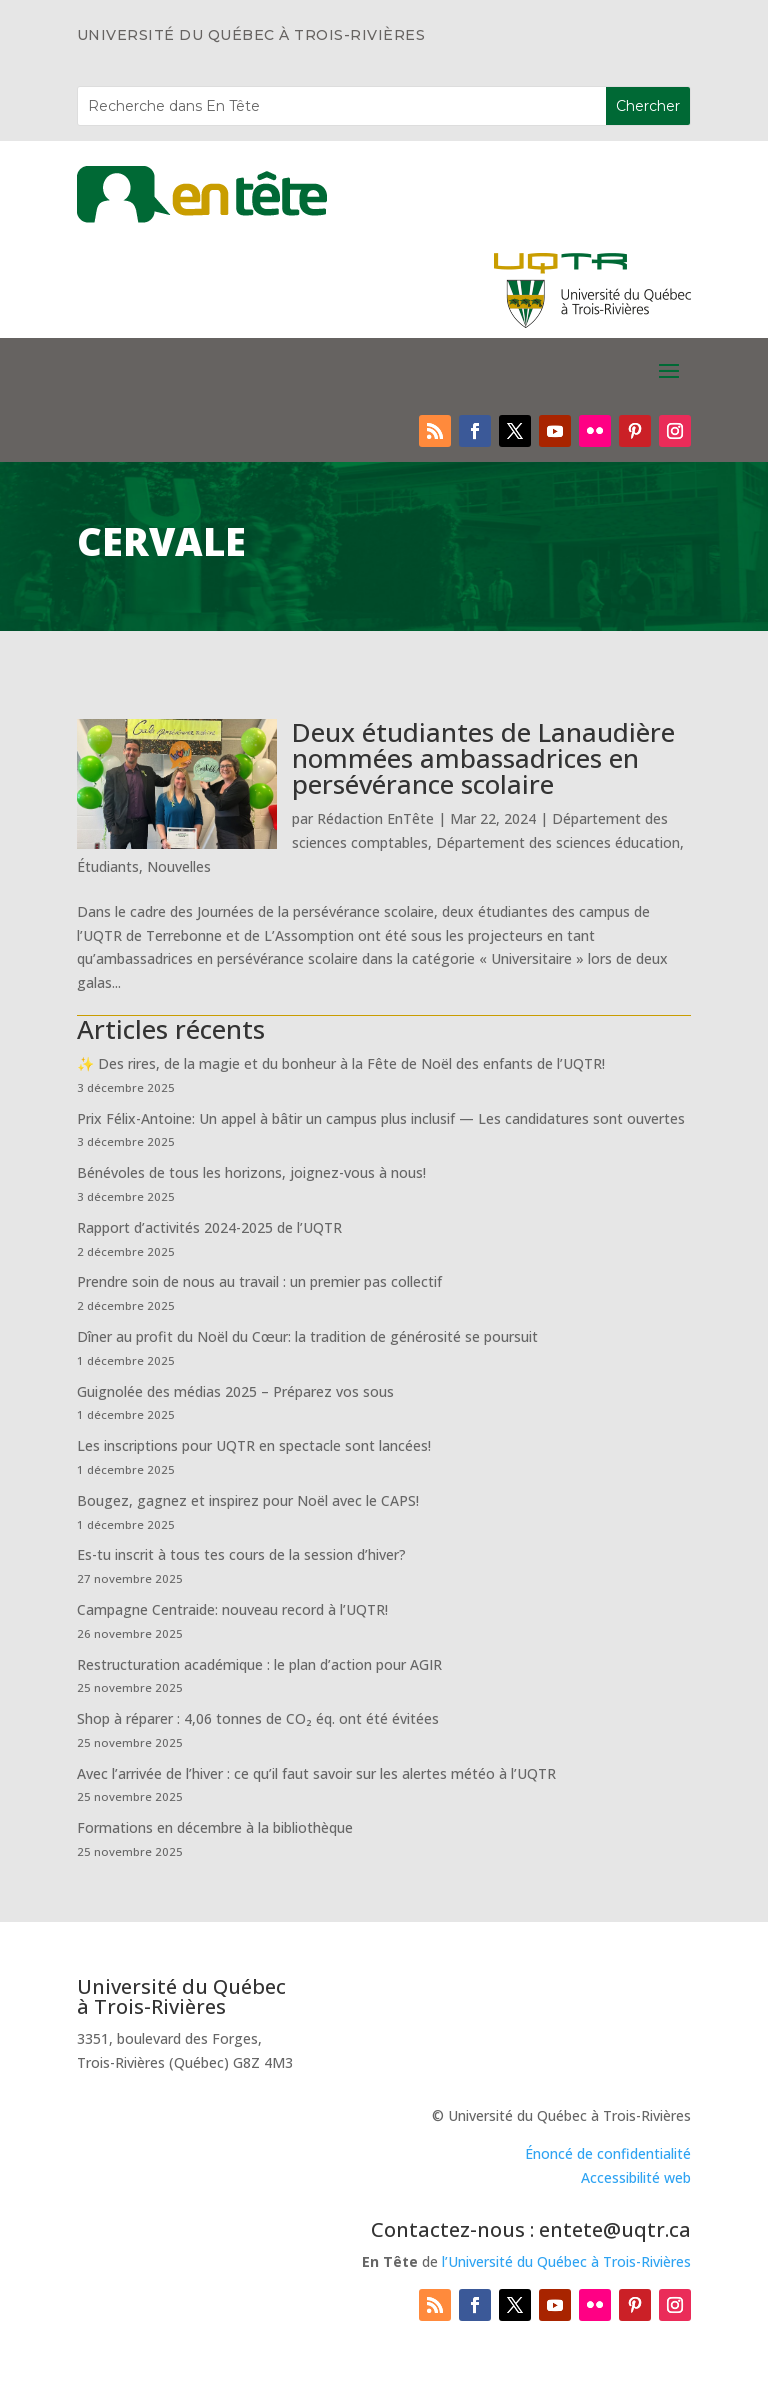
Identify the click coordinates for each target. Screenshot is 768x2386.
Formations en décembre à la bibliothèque (215, 1827)
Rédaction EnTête (375, 818)
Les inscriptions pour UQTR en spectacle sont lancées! (254, 1445)
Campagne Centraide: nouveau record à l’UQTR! (232, 1609)
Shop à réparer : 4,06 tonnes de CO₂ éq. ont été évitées (258, 1718)
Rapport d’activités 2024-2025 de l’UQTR (209, 1227)
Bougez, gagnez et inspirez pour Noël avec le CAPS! (248, 1500)
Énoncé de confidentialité (608, 2153)
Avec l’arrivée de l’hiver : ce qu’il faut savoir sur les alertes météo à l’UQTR (316, 1773)
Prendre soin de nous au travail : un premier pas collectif (259, 1281)
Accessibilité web (636, 2177)
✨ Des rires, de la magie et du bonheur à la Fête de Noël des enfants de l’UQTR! (341, 1063)
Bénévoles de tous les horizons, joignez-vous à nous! (251, 1172)
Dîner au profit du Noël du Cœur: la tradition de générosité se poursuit (307, 1336)
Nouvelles (179, 866)
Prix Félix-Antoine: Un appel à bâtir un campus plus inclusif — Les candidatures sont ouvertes (381, 1118)
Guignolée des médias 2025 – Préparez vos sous (235, 1391)
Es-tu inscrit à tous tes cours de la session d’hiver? (241, 1554)
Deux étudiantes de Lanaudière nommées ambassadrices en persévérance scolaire (483, 758)
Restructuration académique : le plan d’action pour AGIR (259, 1664)
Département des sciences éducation (558, 842)
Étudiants (108, 866)
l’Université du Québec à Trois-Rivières (566, 2261)
